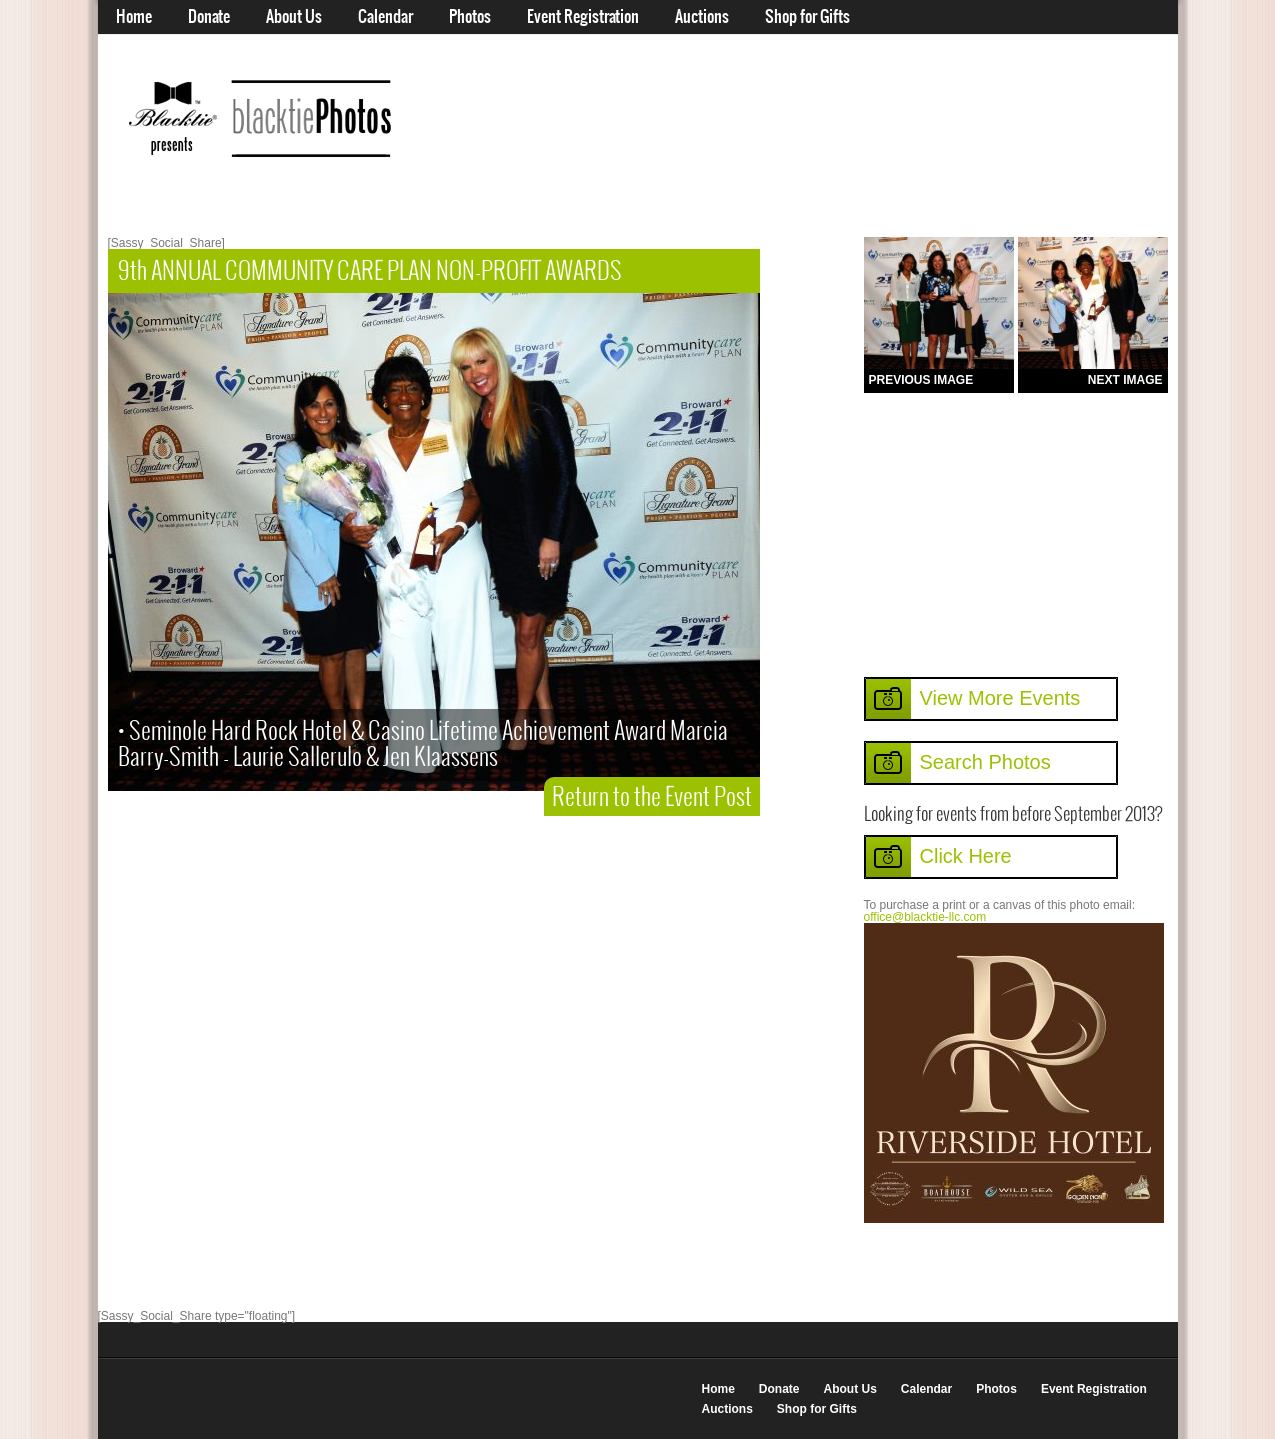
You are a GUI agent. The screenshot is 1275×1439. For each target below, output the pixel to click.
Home (134, 17)
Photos (470, 17)
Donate (209, 17)
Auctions (702, 17)
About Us (294, 17)
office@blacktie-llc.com (925, 917)
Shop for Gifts (807, 17)
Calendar (385, 17)
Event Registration (583, 17)
